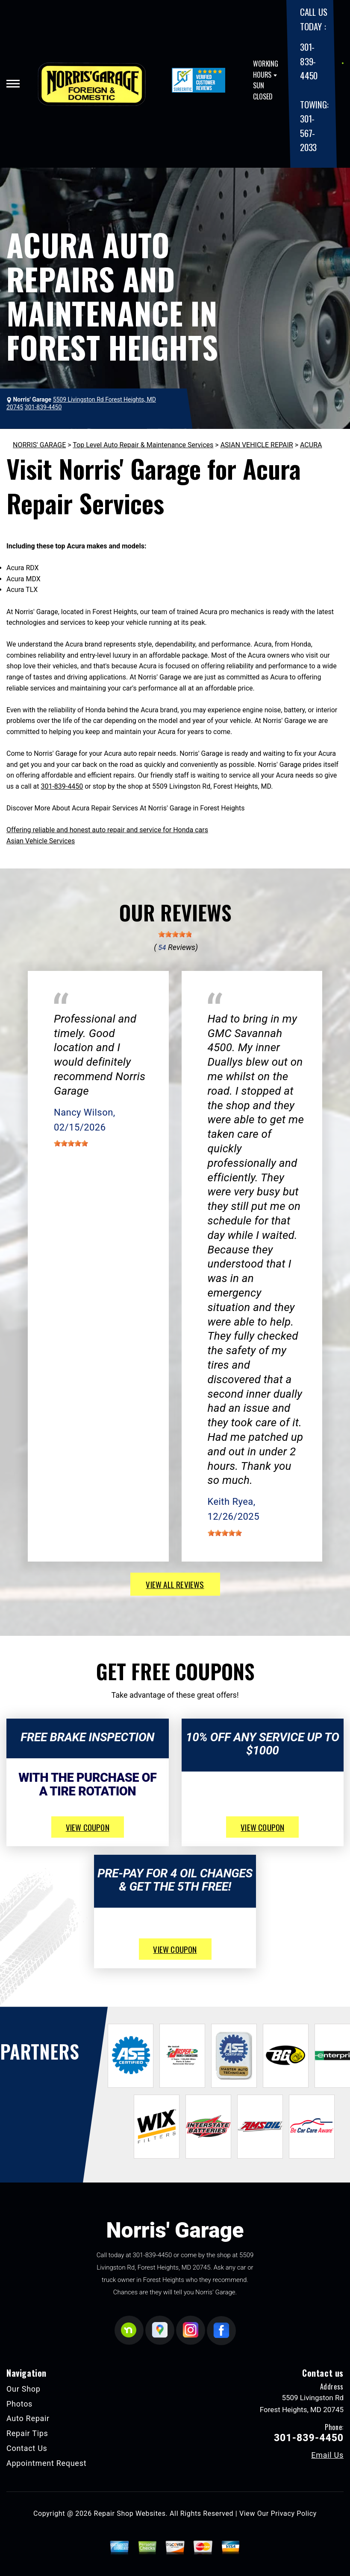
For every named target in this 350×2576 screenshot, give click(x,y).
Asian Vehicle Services (40, 841)
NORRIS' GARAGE (39, 445)
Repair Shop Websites (130, 2513)
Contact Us (26, 2448)
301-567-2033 (308, 133)
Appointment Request (46, 2463)
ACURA (311, 445)
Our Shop (23, 2388)
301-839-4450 (309, 61)
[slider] (175, 934)
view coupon (87, 1827)
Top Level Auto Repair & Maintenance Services (143, 445)
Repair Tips (27, 2433)
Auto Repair (28, 2418)
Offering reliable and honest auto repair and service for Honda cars (107, 830)
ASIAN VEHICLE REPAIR (257, 445)
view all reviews (175, 1584)
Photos (19, 2403)
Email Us (327, 2455)
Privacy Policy (294, 2513)
